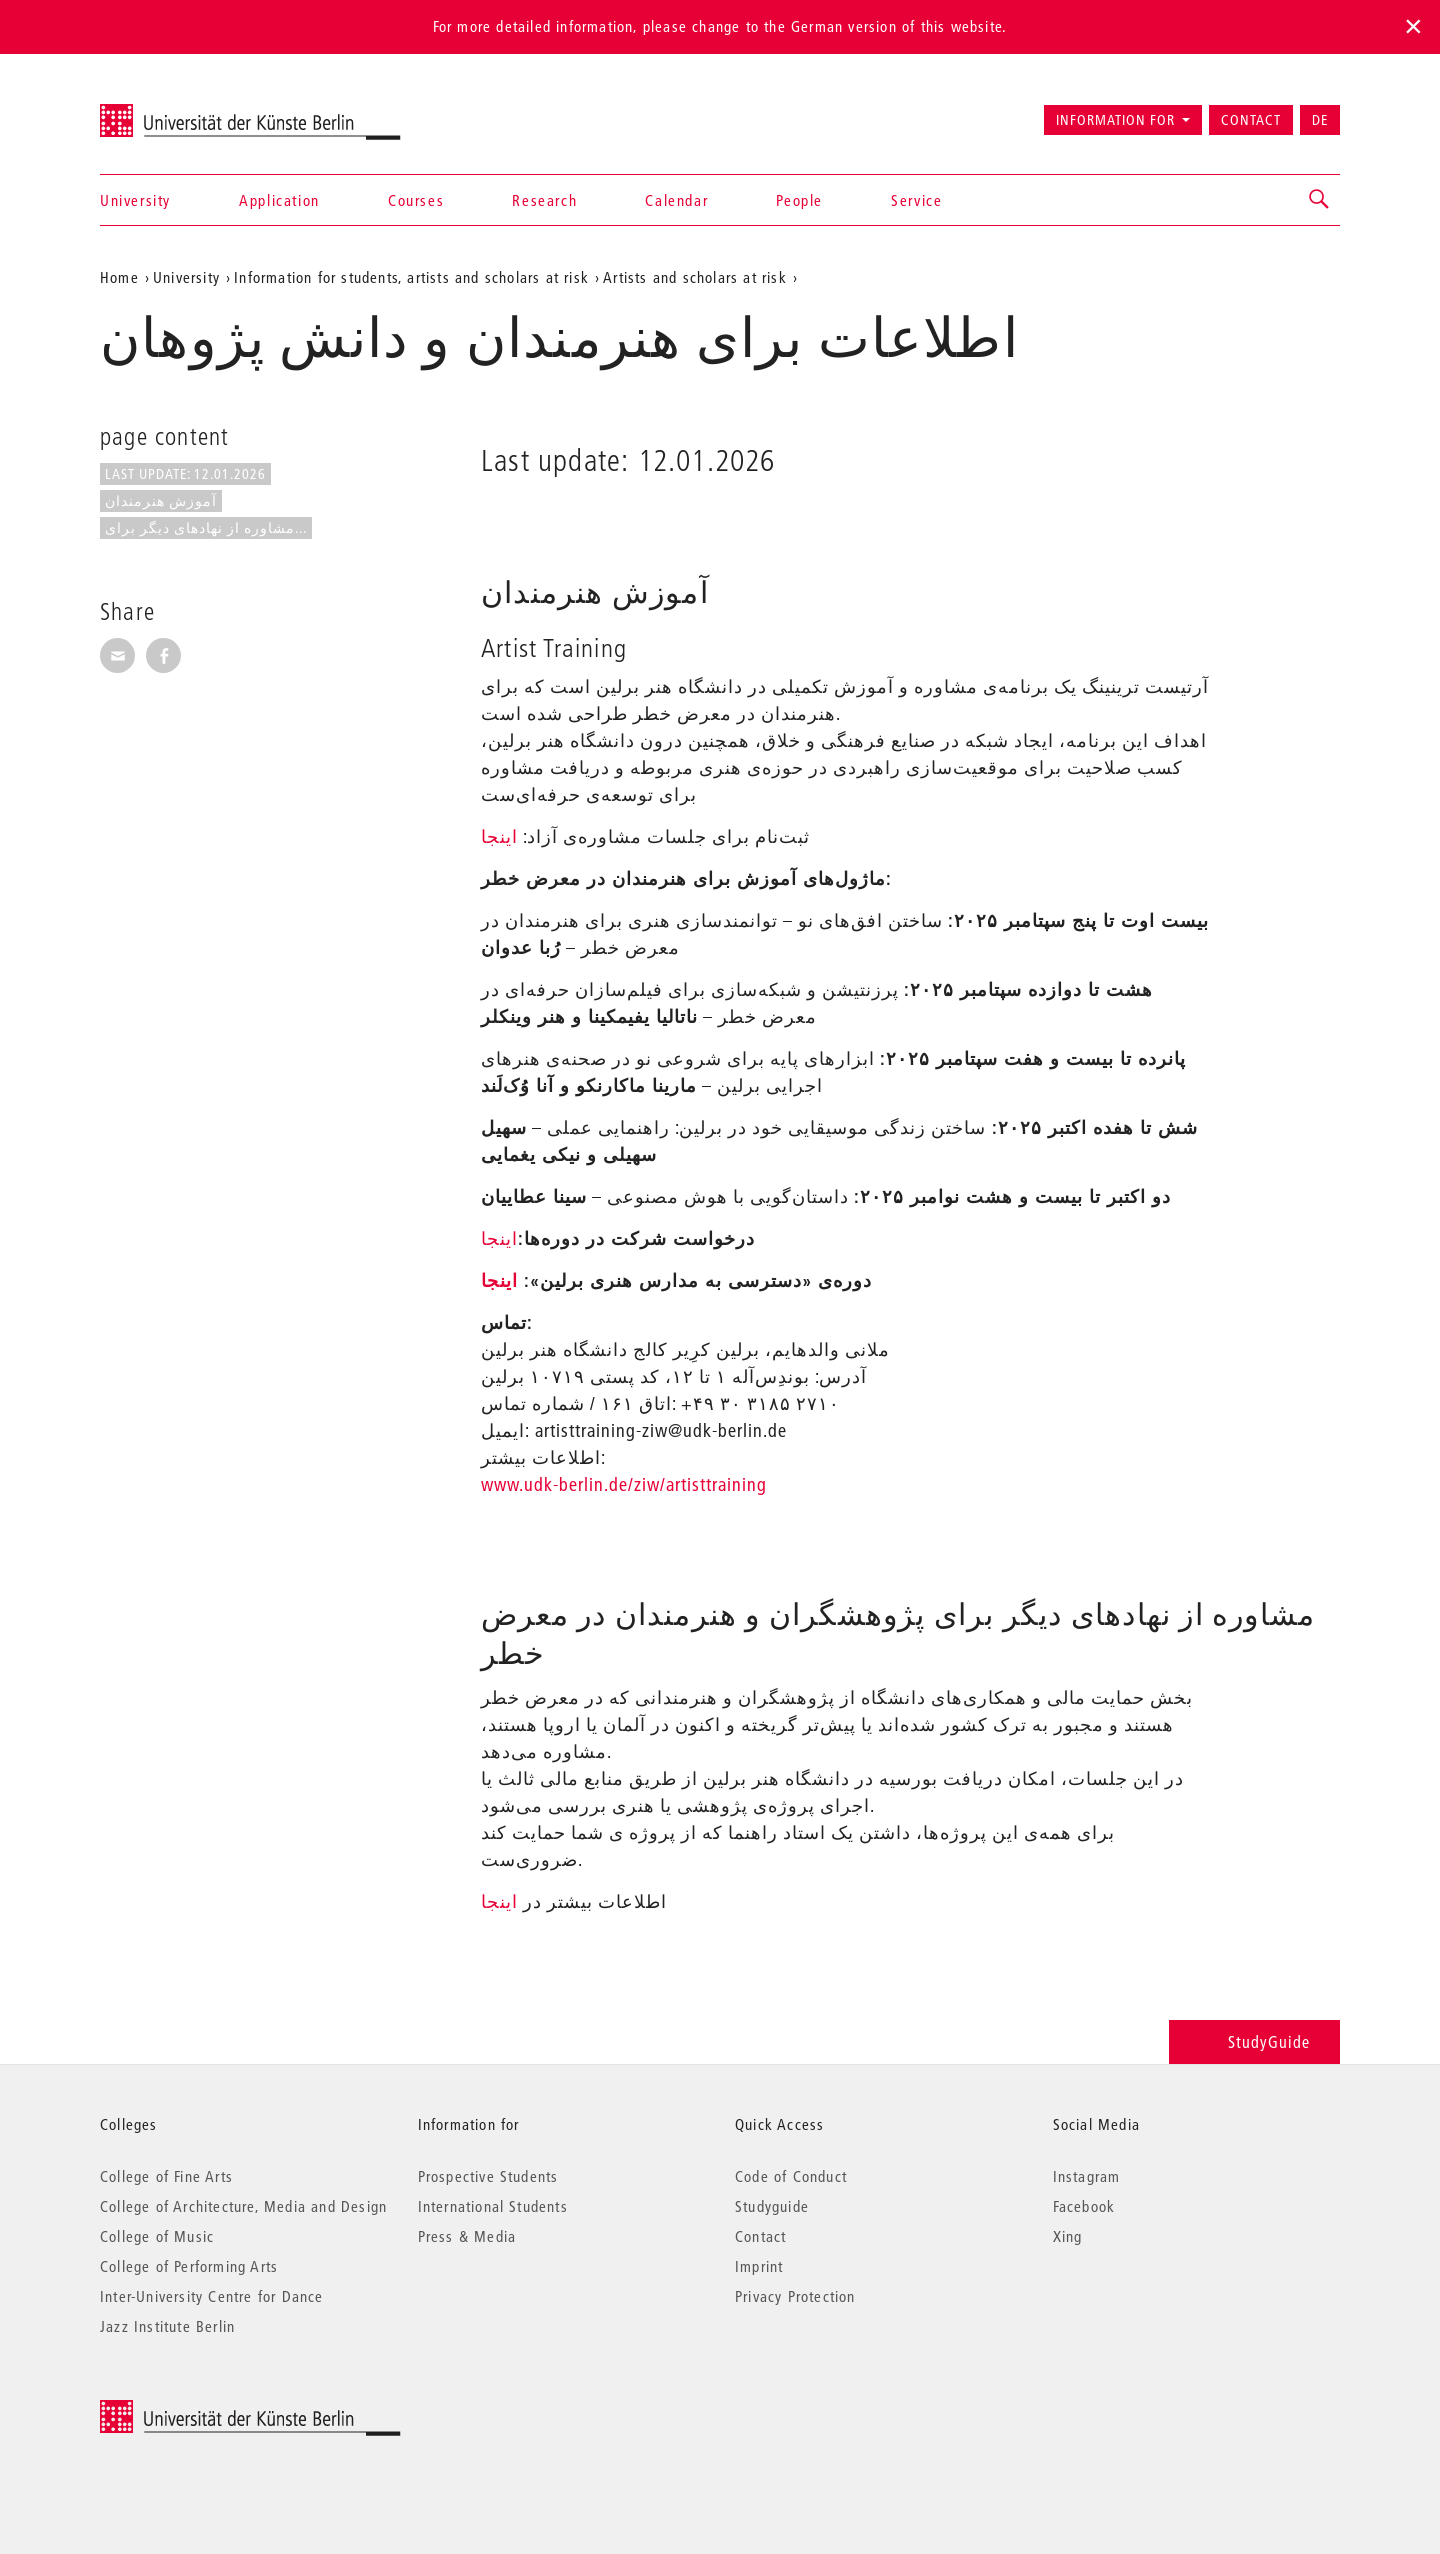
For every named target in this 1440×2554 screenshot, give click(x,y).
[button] (1320, 200)
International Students (493, 2206)
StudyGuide (1254, 2041)
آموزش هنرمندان (161, 501)
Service (916, 200)
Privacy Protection (795, 2296)
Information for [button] (1115, 120)
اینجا (499, 836)
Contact (1251, 120)
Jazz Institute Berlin (167, 2326)
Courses (416, 200)
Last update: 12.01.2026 (185, 474)
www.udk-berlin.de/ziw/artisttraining (624, 1484)
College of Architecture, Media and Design (243, 2206)
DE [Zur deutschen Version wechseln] (1320, 120)
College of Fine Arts (166, 2176)
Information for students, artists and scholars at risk (411, 277)
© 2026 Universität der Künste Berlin (204, 2410)
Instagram (1087, 2176)
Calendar (676, 200)
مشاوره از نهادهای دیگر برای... (206, 528)
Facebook (1084, 2206)
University (135, 200)
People (799, 200)
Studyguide (772, 2206)
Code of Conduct (791, 2176)
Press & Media (467, 2236)
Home (119, 277)
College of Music (157, 2236)
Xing (1068, 2236)
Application (279, 200)
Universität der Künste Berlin (178, 111)
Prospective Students (488, 2176)
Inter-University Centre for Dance (212, 2296)
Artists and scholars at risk (695, 277)
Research (544, 200)
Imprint (759, 2266)
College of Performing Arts (189, 2266)
